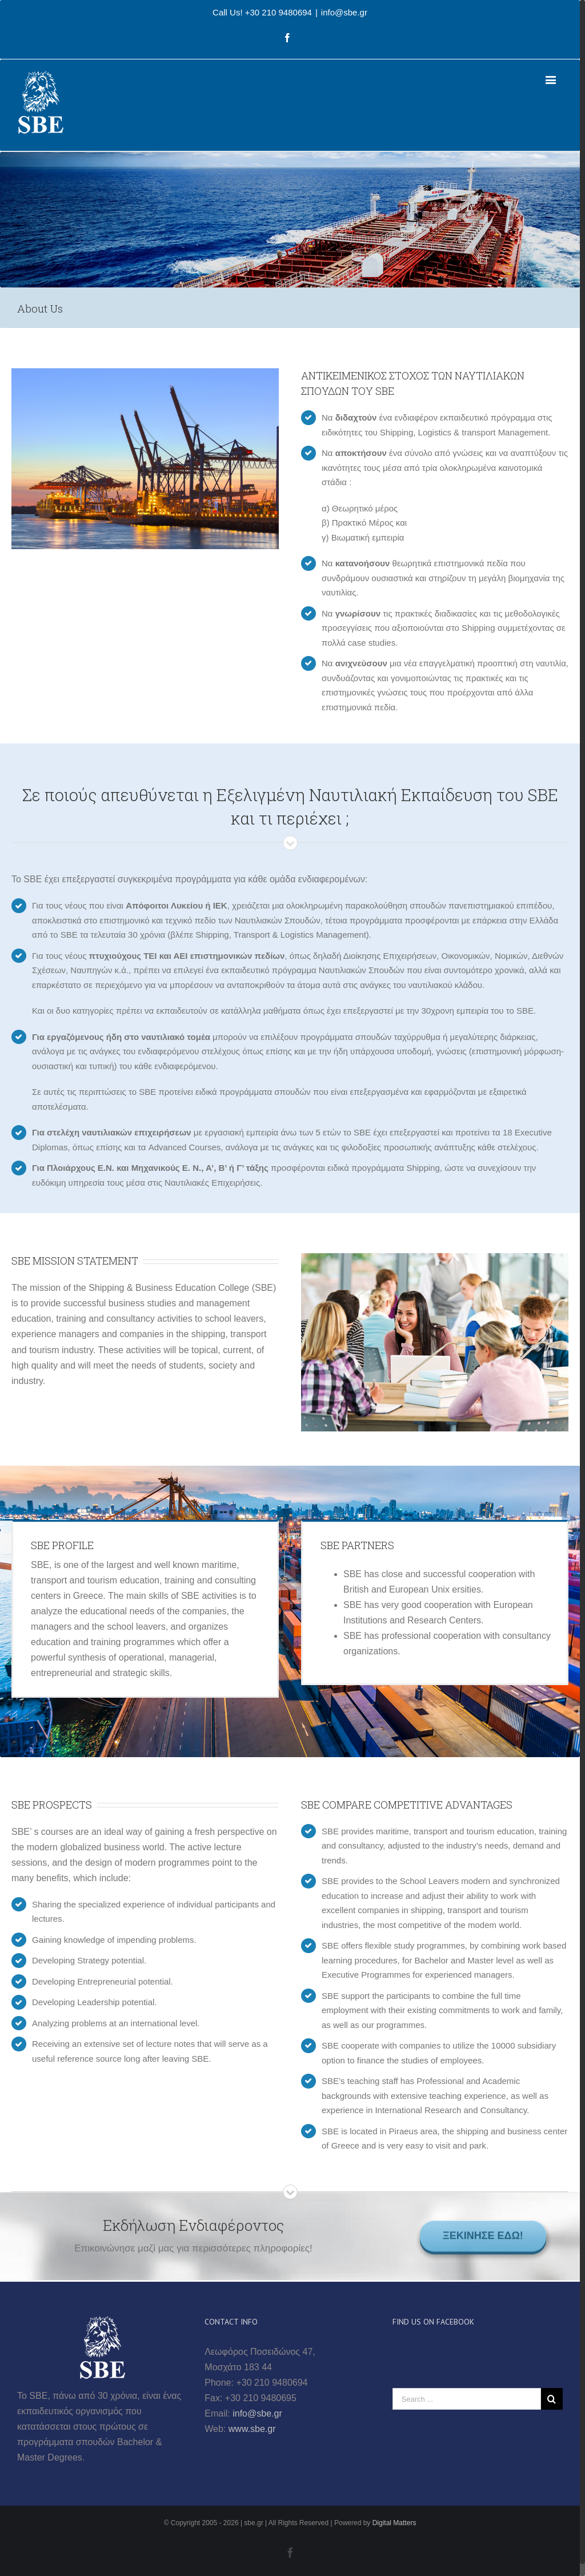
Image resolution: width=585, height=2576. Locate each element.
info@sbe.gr (344, 12)
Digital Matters (394, 2523)
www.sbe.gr (252, 2429)
